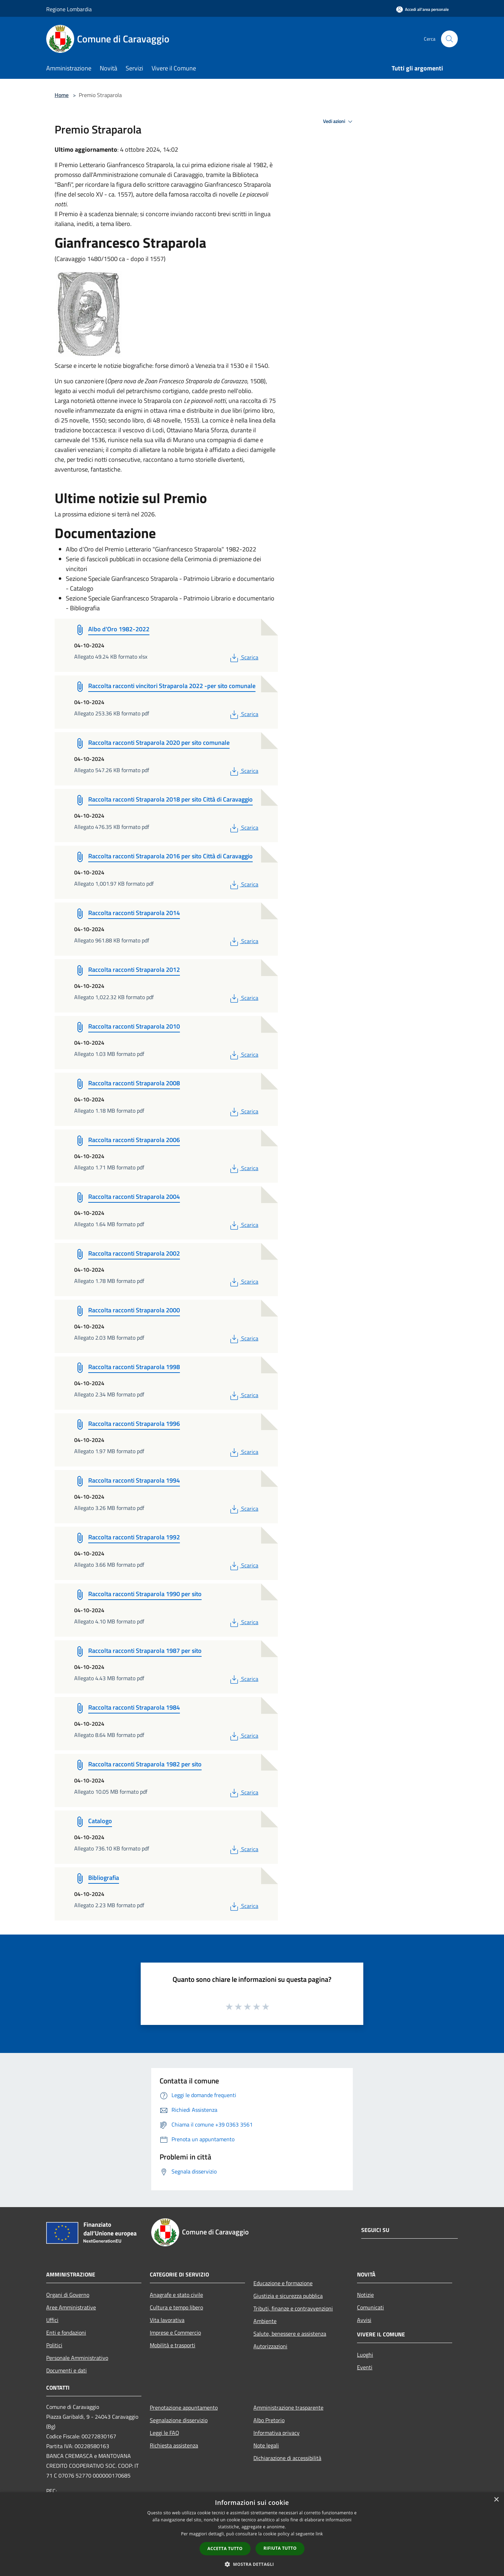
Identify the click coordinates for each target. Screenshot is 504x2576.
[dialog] (252, 2534)
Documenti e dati (66, 2370)
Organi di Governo (67, 2294)
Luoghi (365, 2354)
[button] (252, 2564)
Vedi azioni (339, 121)
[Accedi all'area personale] (422, 9)
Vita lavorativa (167, 2320)
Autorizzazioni (270, 2346)
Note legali (266, 2445)
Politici (54, 2345)
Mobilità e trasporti (172, 2345)
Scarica (243, 657)
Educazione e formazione (283, 2283)
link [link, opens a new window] (319, 2534)
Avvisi (364, 2320)
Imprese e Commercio (175, 2332)
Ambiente (264, 2321)
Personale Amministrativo (77, 2358)
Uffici (52, 2320)
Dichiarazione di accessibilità (287, 2458)
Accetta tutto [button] (225, 2548)
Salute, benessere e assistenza (289, 2333)
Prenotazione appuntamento (184, 2407)
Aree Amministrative (71, 2307)
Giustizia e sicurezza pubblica (288, 2296)
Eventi (364, 2367)
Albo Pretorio (269, 2420)
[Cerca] (449, 38)
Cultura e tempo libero (176, 2307)
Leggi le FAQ (164, 2433)
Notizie (365, 2294)
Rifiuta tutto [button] (280, 2548)
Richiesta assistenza (174, 2445)
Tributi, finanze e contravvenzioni (293, 2308)
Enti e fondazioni (66, 2332)
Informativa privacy (276, 2433)
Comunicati (370, 2307)
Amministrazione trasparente (288, 2407)
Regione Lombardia (69, 9)
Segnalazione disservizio (179, 2420)
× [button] (496, 2499)
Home (62, 95)
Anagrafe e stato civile (176, 2294)
